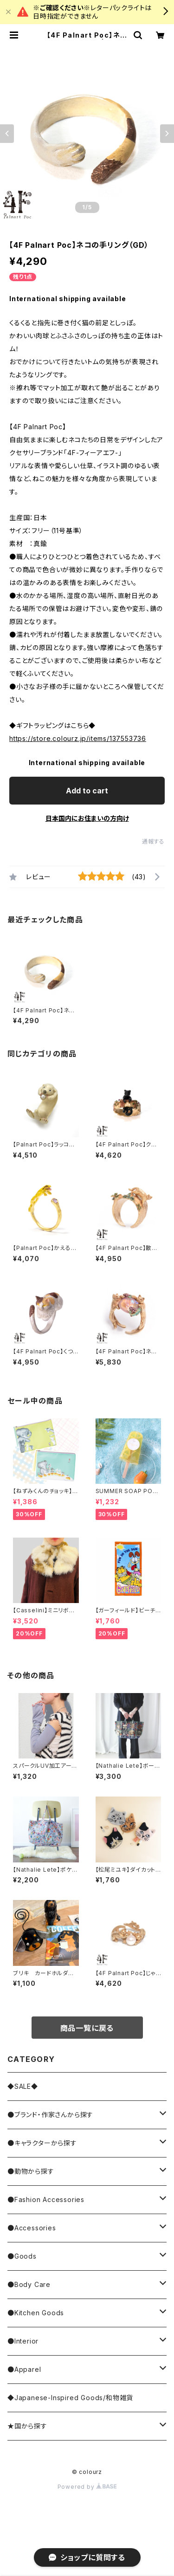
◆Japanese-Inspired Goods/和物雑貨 (70, 2398)
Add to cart (87, 790)
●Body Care (29, 2284)
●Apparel (24, 2369)
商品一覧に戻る (87, 2028)
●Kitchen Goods (35, 2313)
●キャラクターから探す (42, 2143)
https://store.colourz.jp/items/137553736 (77, 738)
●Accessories (31, 2228)
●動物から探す (30, 2171)
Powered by (87, 2486)
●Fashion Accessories (45, 2199)
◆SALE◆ (22, 2086)
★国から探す (27, 2426)
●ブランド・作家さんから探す (50, 2115)
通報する (153, 841)
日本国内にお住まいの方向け (87, 818)
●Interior (23, 2341)
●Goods (22, 2256)
